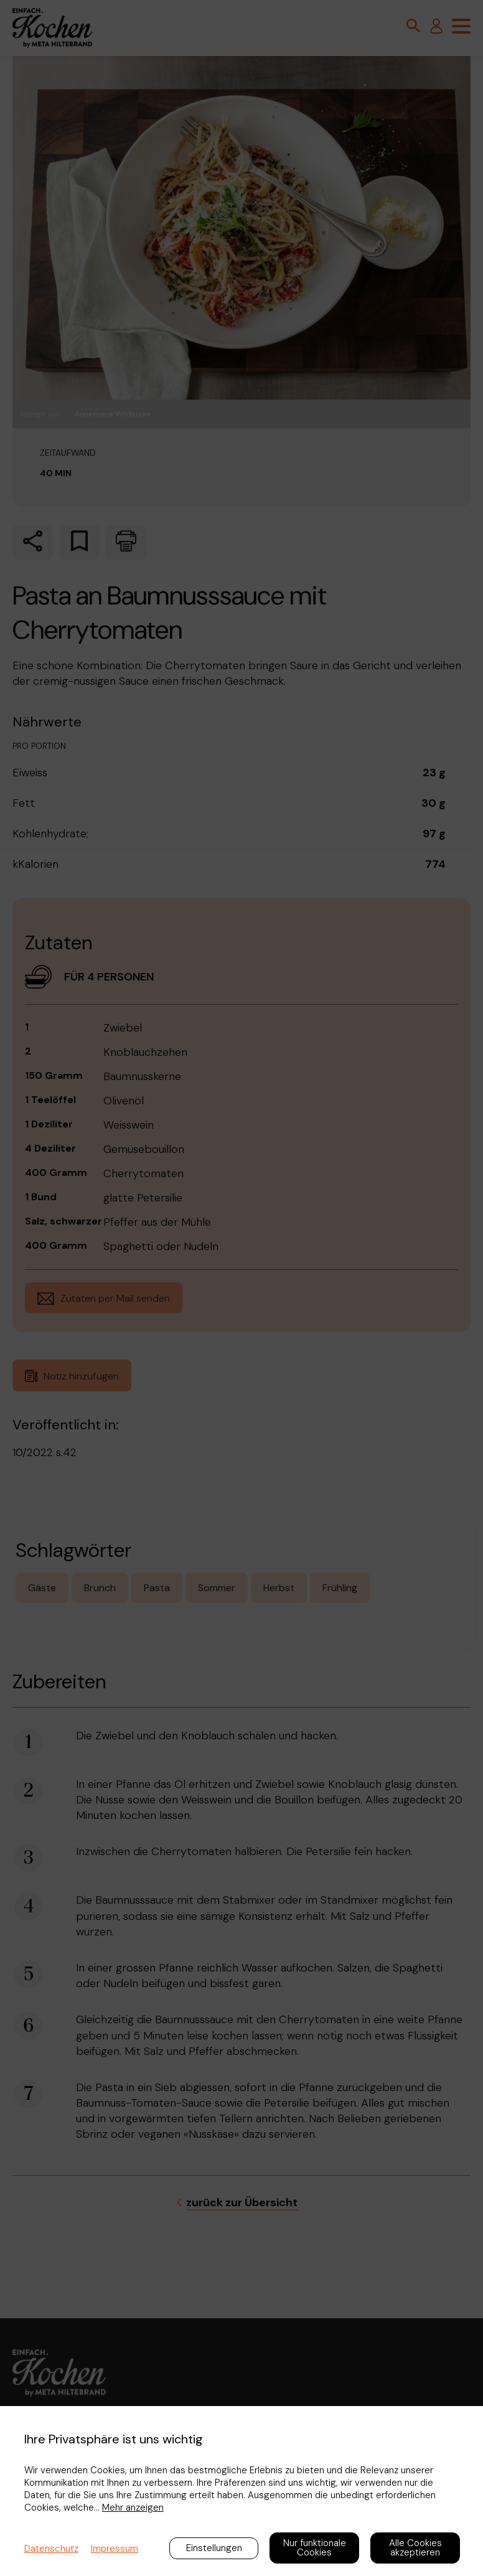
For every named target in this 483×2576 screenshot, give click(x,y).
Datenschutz (51, 2548)
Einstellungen (214, 2548)
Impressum (114, 2548)
